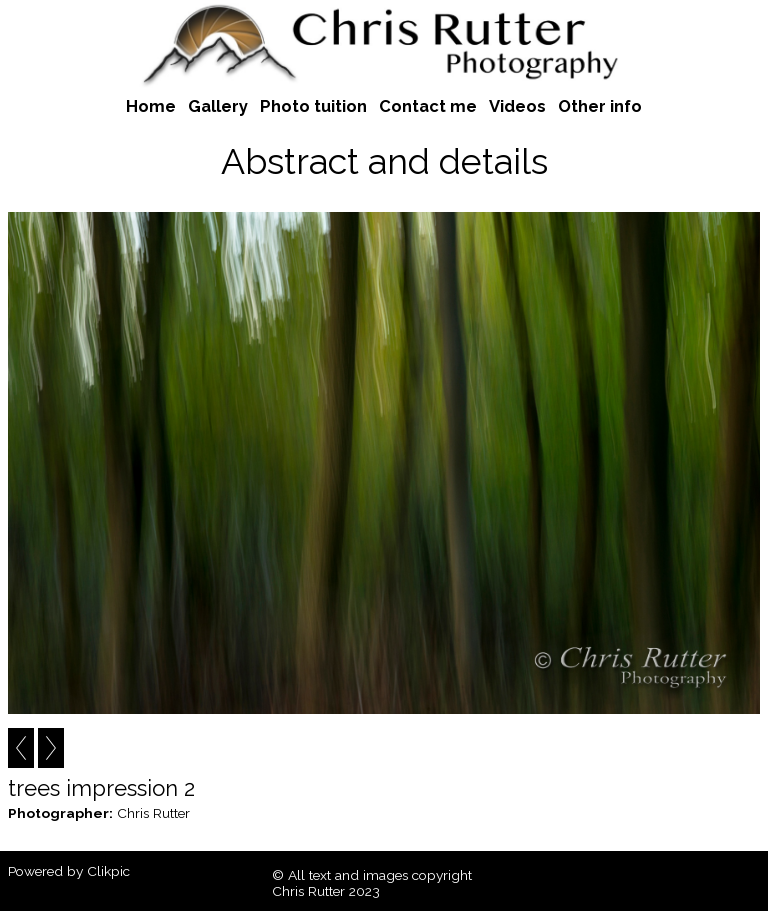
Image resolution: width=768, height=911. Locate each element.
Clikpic (108, 871)
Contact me (428, 106)
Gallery (218, 106)
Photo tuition (313, 106)
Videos (517, 106)
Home (151, 106)
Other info (600, 106)
